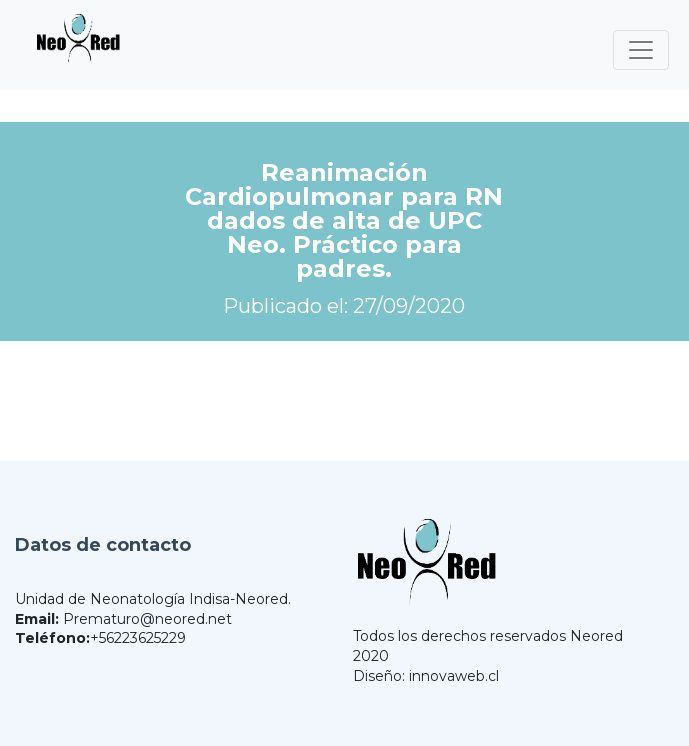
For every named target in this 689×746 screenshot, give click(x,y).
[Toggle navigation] (641, 50)
